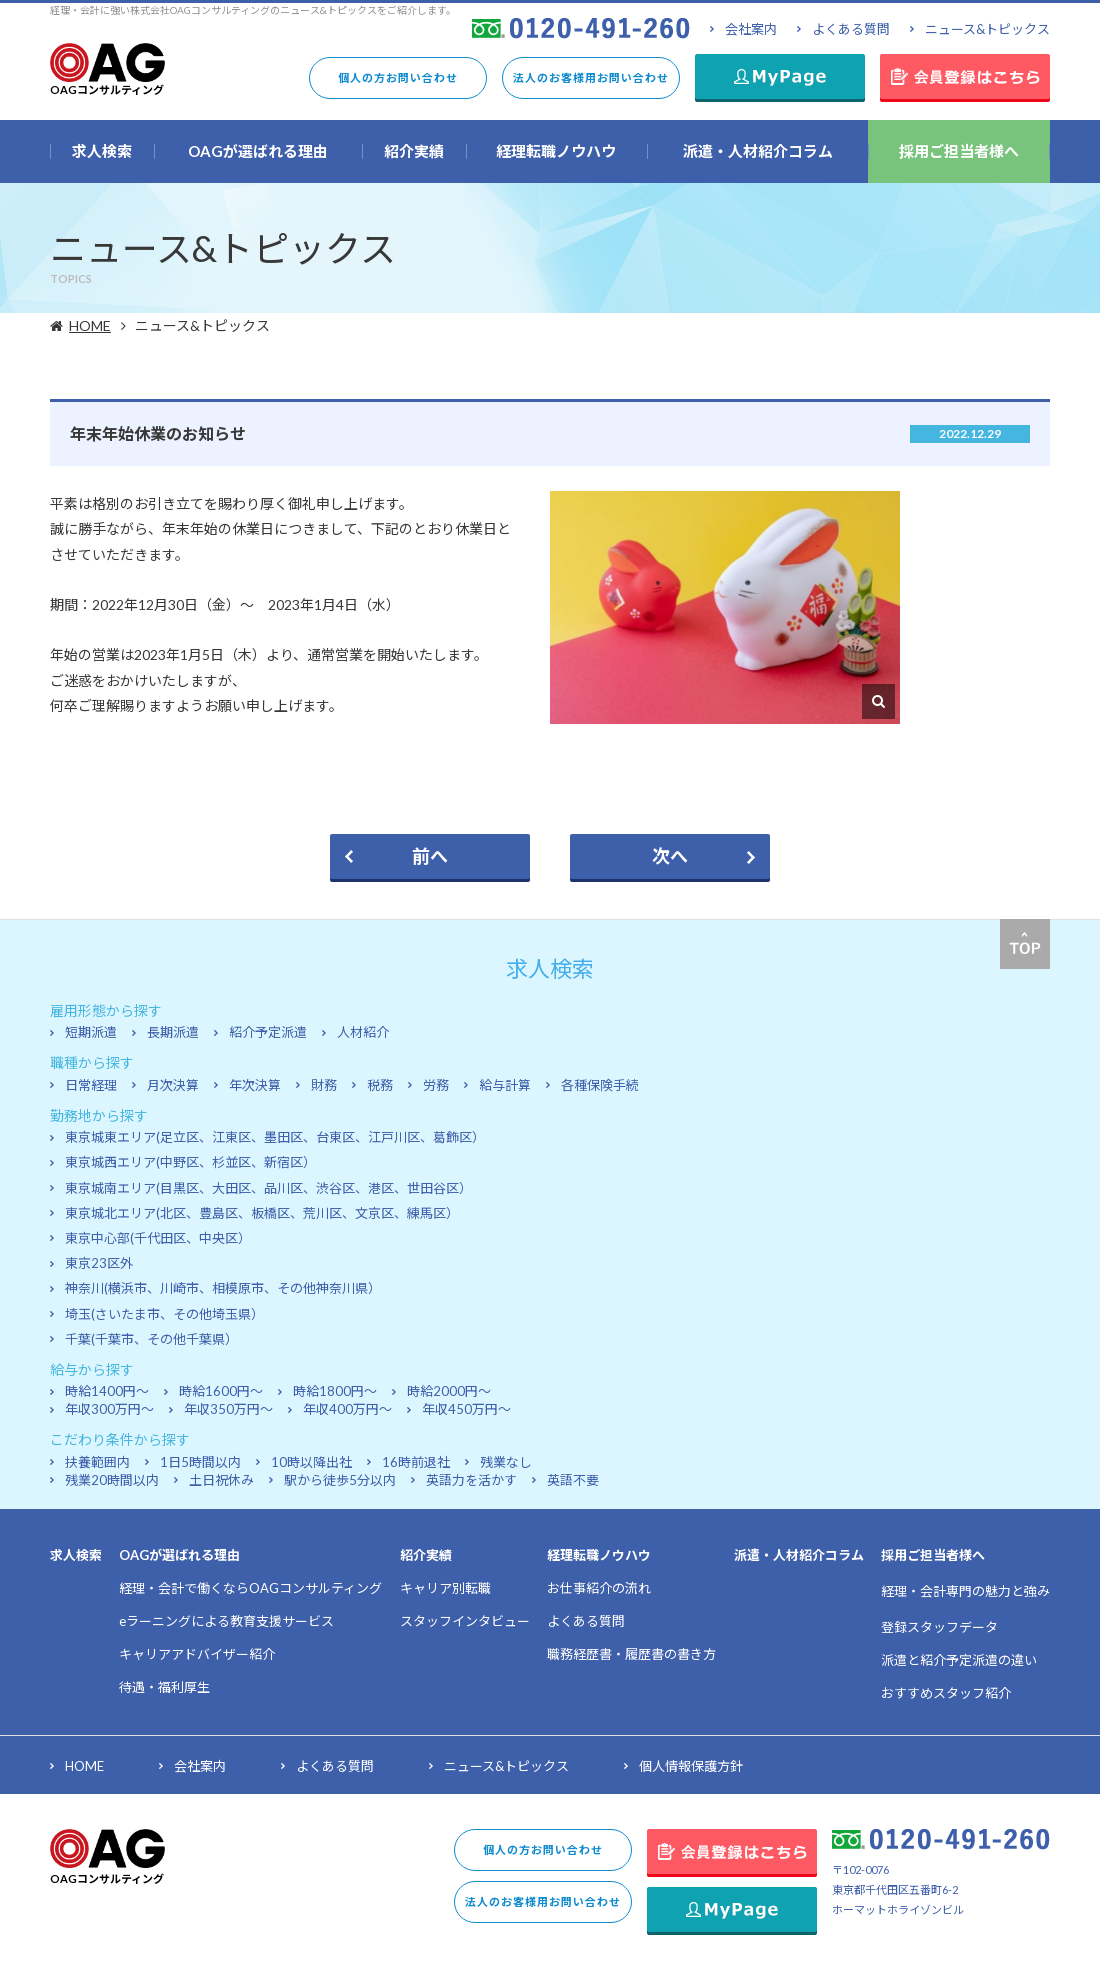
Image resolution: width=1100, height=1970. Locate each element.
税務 (380, 1085)
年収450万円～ (466, 1409)
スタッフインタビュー (465, 1621)
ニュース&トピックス (987, 29)
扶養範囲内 (97, 1462)
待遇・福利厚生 (164, 1687)
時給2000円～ (449, 1391)
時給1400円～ (107, 1391)
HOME (92, 325)
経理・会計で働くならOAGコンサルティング (250, 1588)
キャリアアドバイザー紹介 (197, 1654)
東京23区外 (99, 1263)
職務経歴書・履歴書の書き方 (631, 1654)
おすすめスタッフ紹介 (946, 1693)
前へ (430, 856)
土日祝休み (221, 1480)
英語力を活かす (471, 1480)
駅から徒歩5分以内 (340, 1480)
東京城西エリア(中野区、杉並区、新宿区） (190, 1162)
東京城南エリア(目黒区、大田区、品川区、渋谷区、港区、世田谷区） (268, 1188)
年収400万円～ (347, 1409)
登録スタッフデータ (939, 1627)
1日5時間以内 (200, 1462)
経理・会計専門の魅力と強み (965, 1591)
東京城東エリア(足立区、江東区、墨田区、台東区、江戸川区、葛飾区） (275, 1137)
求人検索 (76, 1555)
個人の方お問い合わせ (398, 77)
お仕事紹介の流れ (599, 1588)
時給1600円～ (221, 1391)
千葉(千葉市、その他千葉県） (151, 1339)
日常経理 (91, 1085)
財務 (324, 1085)
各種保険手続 (600, 1085)
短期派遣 (91, 1032)
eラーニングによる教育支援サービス (226, 1621)
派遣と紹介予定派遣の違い (959, 1660)
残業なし (506, 1462)
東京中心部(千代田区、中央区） (158, 1238)
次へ (670, 856)
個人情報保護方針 (691, 1766)
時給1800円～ (335, 1391)
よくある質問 (851, 29)
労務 (436, 1085)
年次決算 (255, 1085)
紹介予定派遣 (268, 1032)
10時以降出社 (311, 1462)
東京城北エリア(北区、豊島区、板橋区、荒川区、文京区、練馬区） (262, 1213)
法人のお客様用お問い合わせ (591, 77)
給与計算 (505, 1085)
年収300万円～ (109, 1409)
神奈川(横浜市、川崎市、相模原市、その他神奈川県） (223, 1288)
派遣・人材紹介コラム (799, 1555)
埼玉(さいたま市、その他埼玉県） (164, 1314)
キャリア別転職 (445, 1588)
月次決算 (173, 1085)
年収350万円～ (228, 1409)
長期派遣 (173, 1032)
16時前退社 (416, 1462)
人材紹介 (363, 1032)
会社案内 (751, 29)
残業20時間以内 (112, 1480)
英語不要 (573, 1480)
